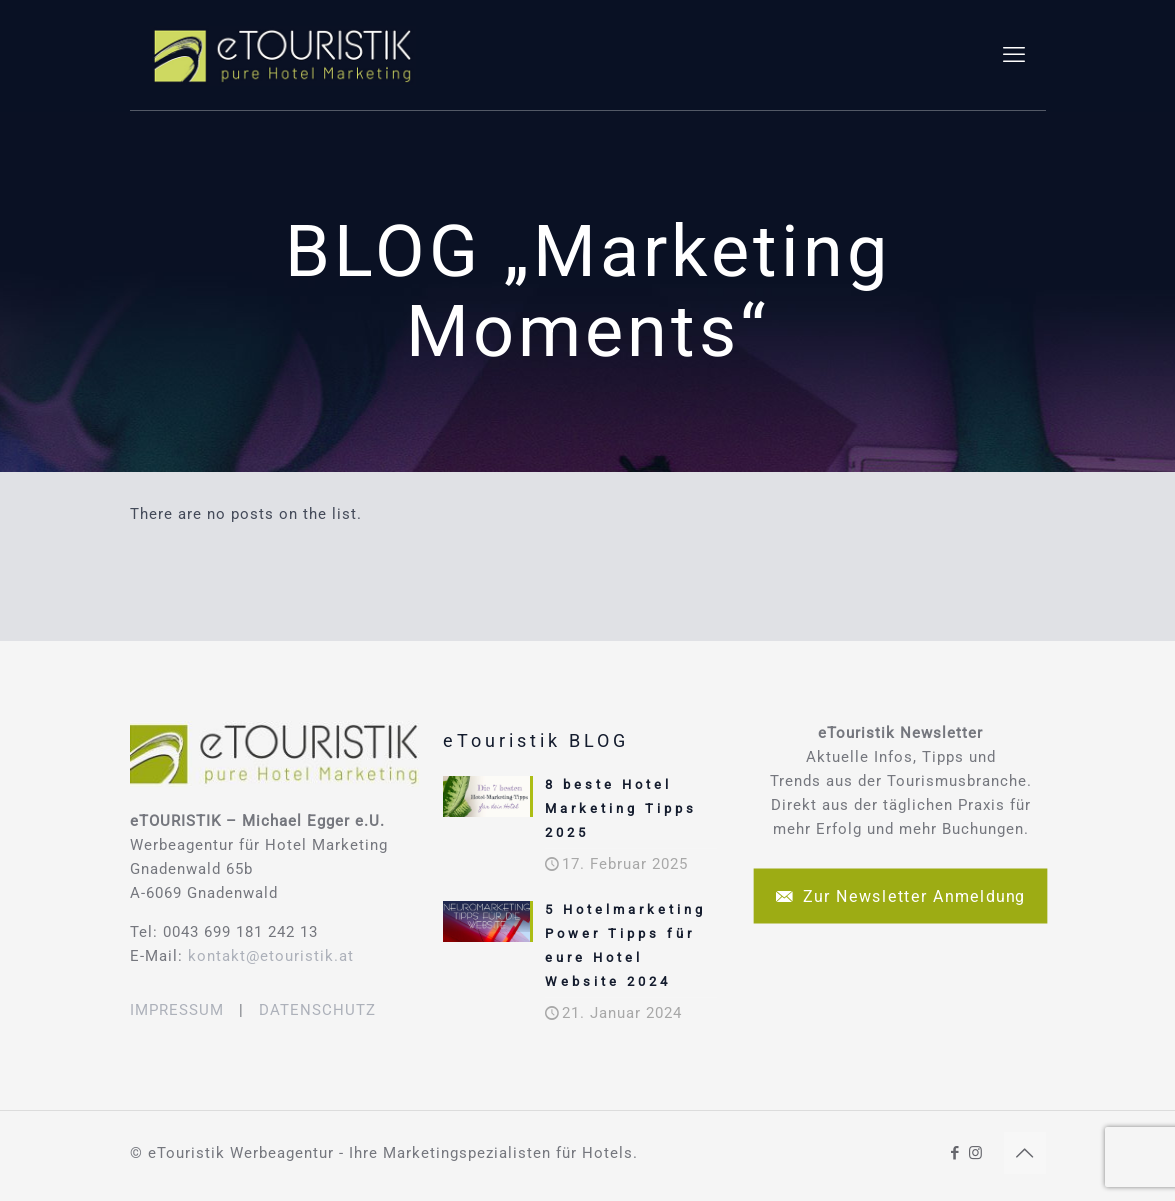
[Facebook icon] (955, 1153)
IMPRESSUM (177, 1010)
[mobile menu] (1014, 55)
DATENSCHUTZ (317, 1010)
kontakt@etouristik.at (271, 956)
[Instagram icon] (976, 1153)
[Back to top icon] (1025, 1153)
